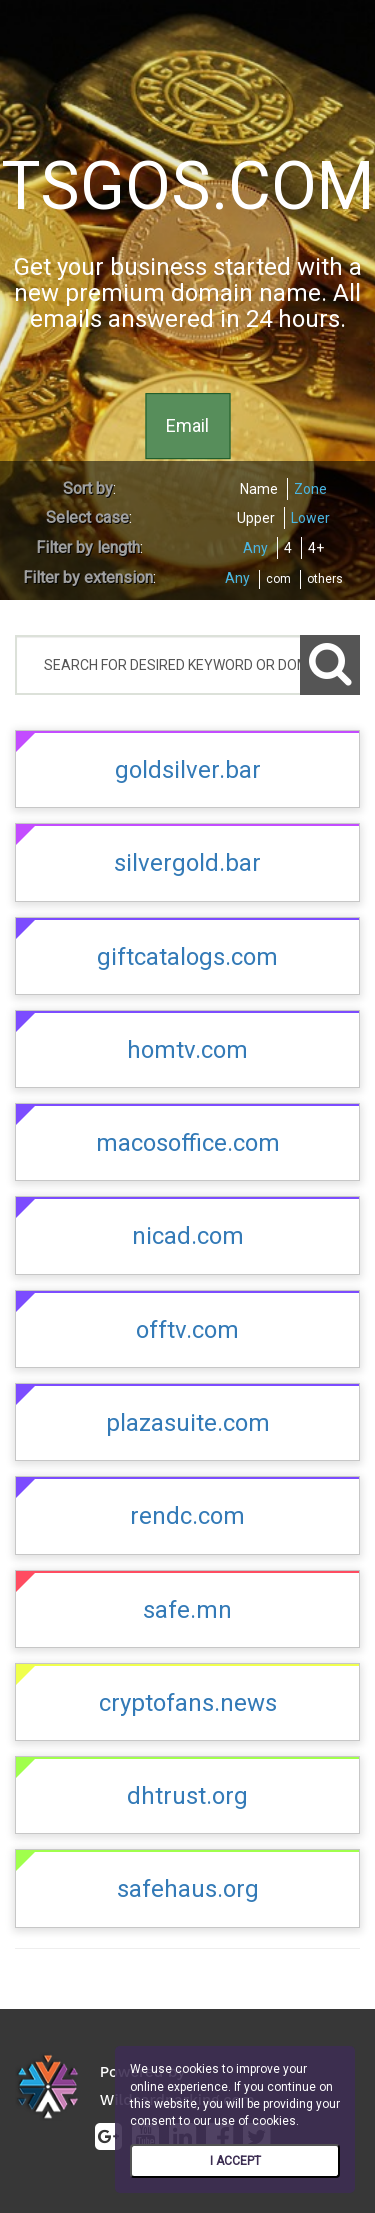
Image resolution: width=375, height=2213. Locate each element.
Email (187, 425)
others (325, 579)
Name (259, 489)
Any (255, 548)
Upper (256, 518)
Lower (310, 518)
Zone (310, 489)
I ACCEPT (235, 2161)
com (278, 579)
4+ (316, 548)
